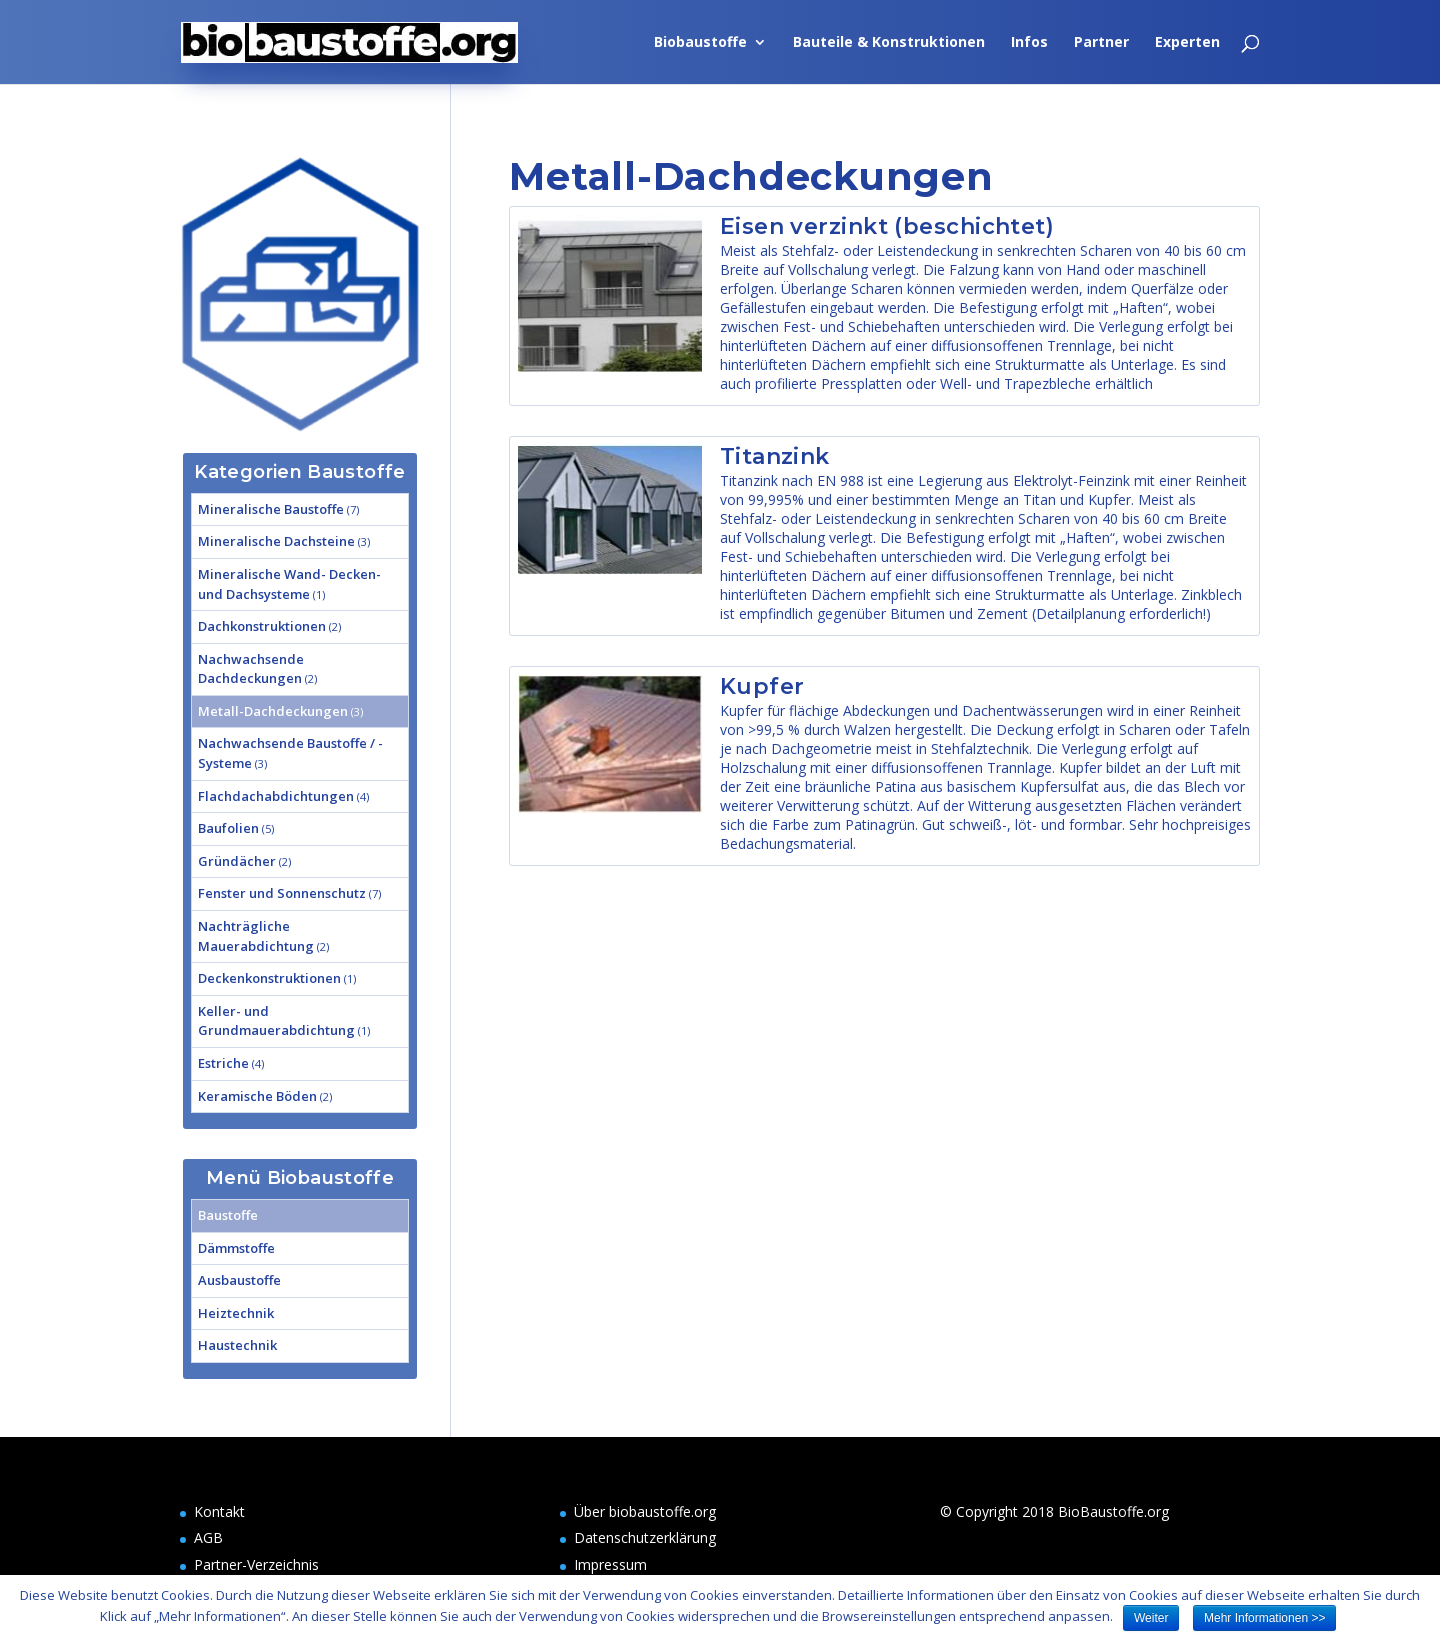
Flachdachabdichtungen (276, 796)
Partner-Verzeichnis (256, 1564)
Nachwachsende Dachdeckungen (251, 669)
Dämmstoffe (236, 1248)
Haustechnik (237, 1345)
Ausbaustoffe (239, 1280)
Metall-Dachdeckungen (273, 711)
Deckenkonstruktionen (269, 978)
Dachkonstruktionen (262, 626)
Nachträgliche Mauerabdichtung (256, 936)
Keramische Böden (257, 1096)
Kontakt (219, 1511)
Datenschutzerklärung (645, 1537)
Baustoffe (228, 1215)
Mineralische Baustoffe (271, 509)
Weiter (1151, 1618)
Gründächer (237, 861)
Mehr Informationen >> (1264, 1618)
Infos (1029, 43)
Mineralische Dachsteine (276, 541)
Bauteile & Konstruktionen (889, 43)
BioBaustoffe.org (1113, 1511)
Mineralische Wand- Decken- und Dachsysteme (289, 584)
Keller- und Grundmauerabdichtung (276, 1021)
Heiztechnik (236, 1313)
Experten (1187, 43)
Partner (1101, 43)
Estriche (223, 1063)
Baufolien (228, 828)
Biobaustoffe (700, 43)
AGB (208, 1537)
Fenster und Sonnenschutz (282, 893)
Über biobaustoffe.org (645, 1511)
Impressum (610, 1564)
